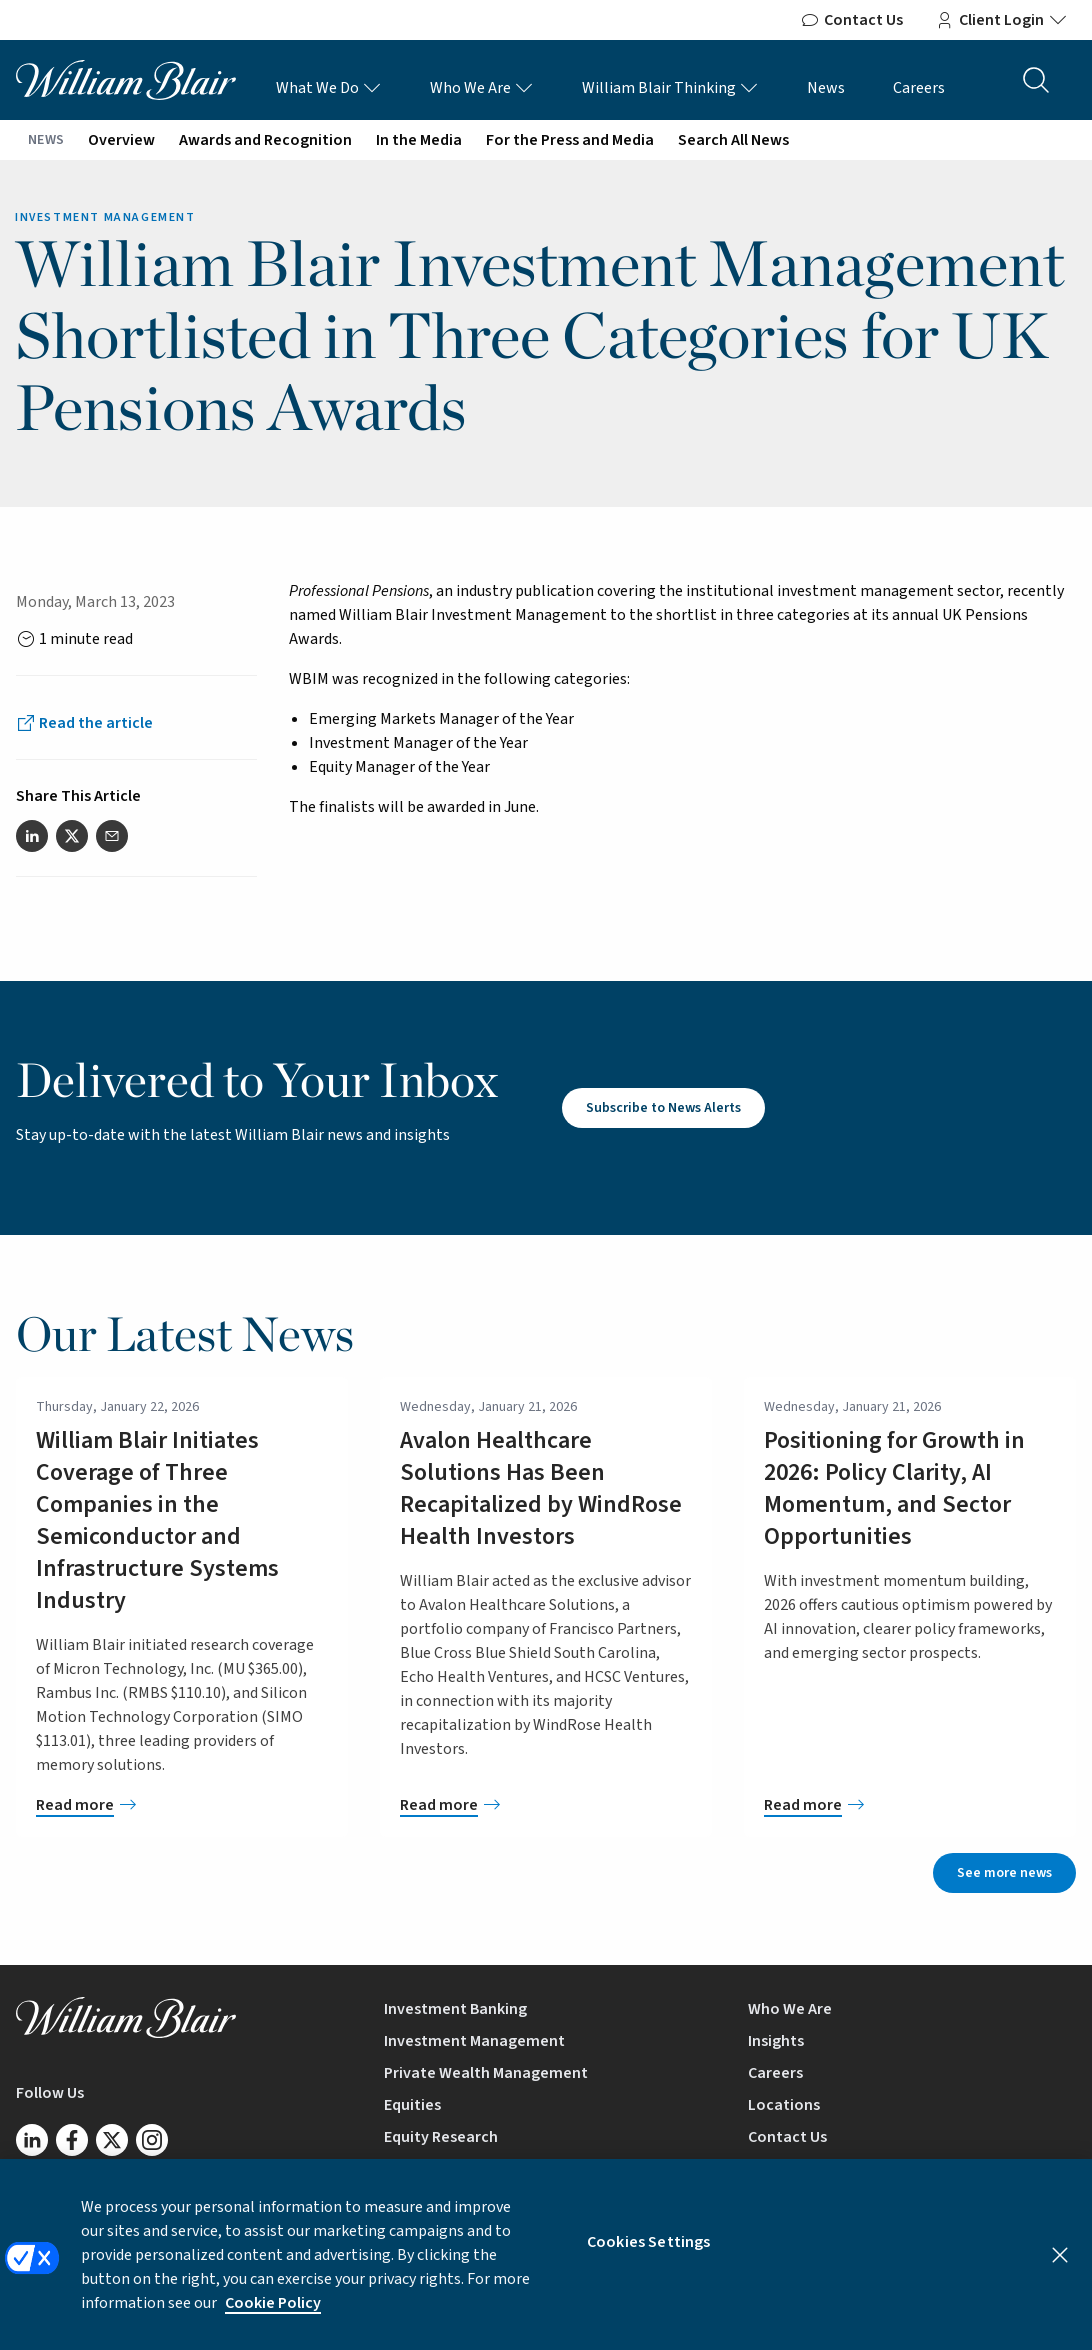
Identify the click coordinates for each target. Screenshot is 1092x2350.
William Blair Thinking (670, 88)
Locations (784, 2105)
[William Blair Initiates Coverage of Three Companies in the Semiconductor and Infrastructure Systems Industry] (182, 1805)
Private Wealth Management (486, 2073)
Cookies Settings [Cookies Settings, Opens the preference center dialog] (649, 2253)
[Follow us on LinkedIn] (32, 2140)
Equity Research (441, 2137)
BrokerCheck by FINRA (825, 2169)
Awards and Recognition (265, 140)
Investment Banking (455, 2009)
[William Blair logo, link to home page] (126, 79)
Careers (919, 88)
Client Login (1001, 20)
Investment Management (474, 2041)
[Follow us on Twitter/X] (112, 2140)
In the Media (419, 140)
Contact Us (851, 20)
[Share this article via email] (112, 836)
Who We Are (482, 88)
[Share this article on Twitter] (72, 836)
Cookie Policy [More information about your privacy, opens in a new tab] (273, 2314)
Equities (412, 2105)
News (826, 88)
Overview (121, 140)
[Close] (1060, 2266)
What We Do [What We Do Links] (329, 88)
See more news (1004, 1873)
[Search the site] (1036, 80)
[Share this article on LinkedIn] (32, 836)
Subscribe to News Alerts (663, 1108)
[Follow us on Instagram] (152, 2140)
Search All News (733, 140)
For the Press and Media (570, 140)
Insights (776, 2041)
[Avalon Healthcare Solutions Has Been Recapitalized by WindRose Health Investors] (546, 1805)
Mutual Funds (431, 2169)
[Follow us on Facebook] (72, 2140)
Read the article (96, 723)
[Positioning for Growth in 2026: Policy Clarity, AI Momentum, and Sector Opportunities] (910, 1805)
